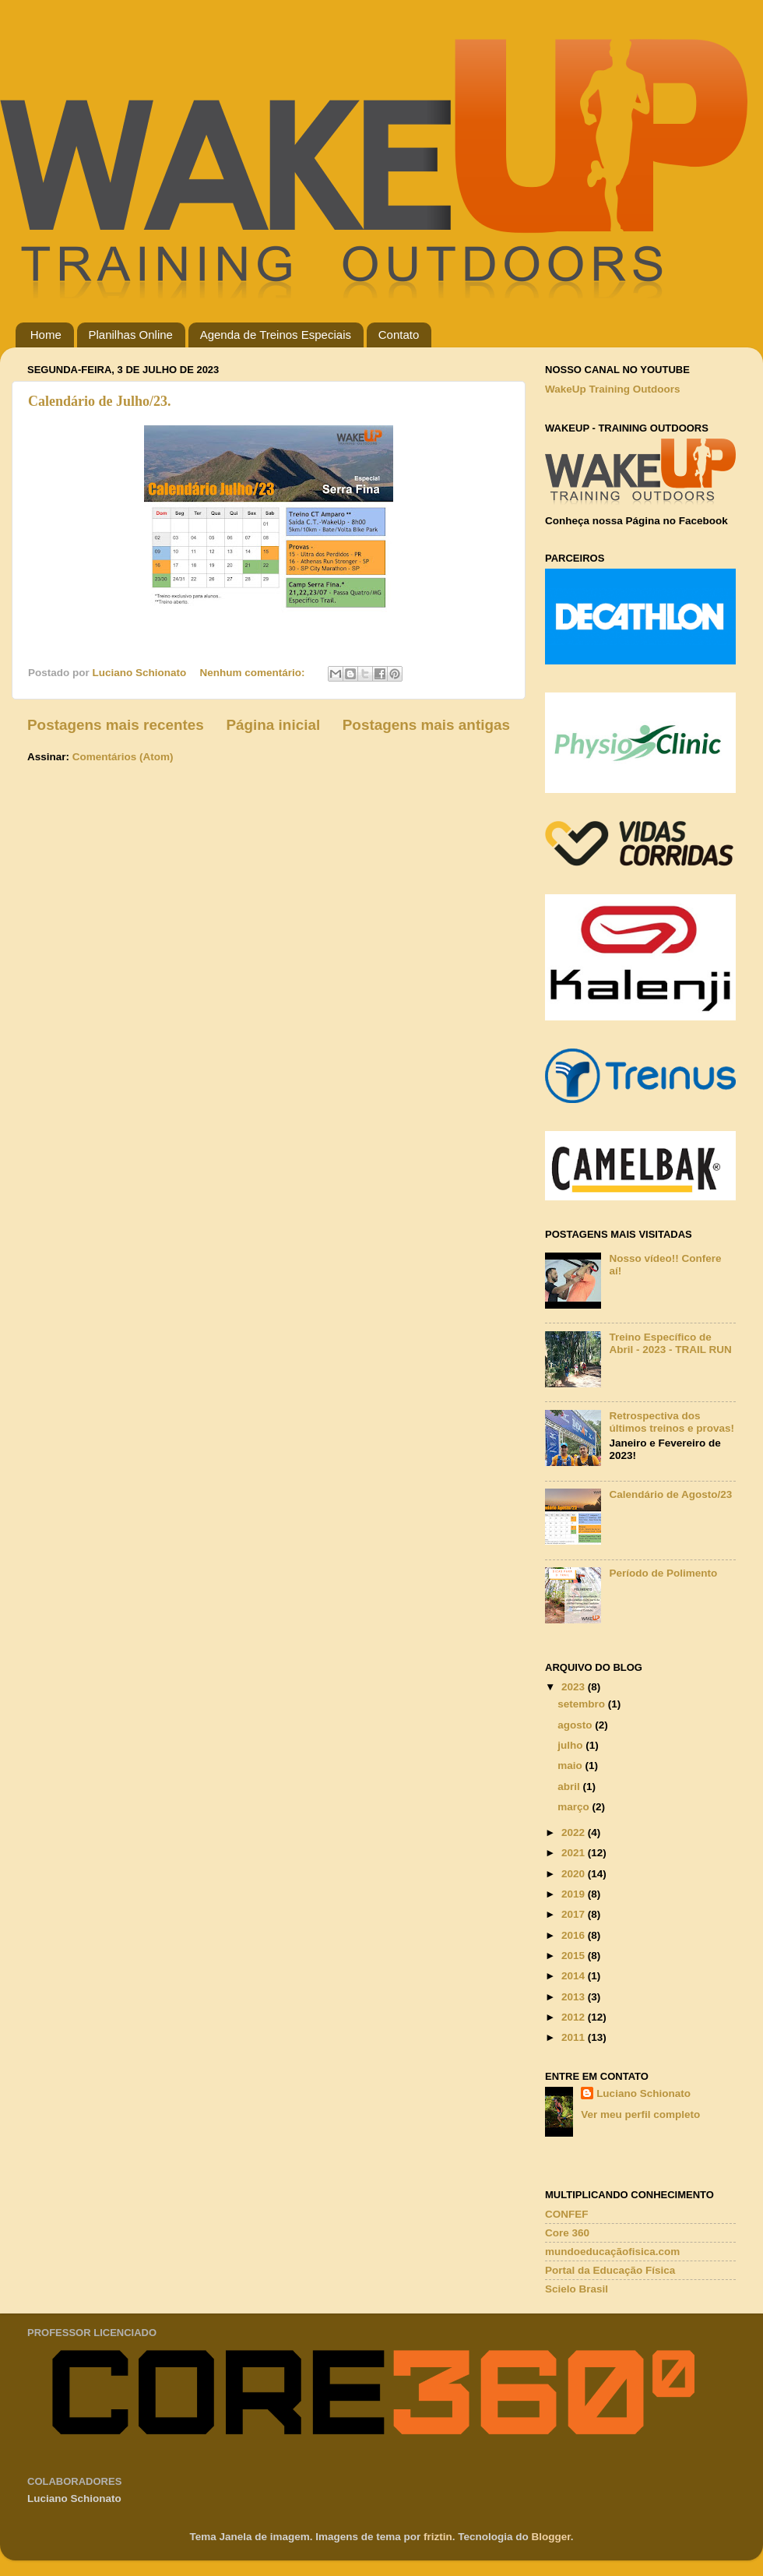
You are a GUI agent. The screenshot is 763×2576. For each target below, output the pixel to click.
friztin (438, 2537)
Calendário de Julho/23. (99, 401)
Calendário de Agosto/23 (670, 1494)
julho (571, 1745)
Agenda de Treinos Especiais (275, 334)
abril (569, 1786)
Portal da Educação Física (610, 2270)
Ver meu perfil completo (640, 2114)
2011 (574, 2037)
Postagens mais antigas (426, 725)
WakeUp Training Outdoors (612, 389)
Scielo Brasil (576, 2289)
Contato (399, 334)
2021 (574, 1853)
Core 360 (567, 2233)
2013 (574, 1997)
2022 (574, 1832)
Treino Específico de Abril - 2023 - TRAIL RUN (670, 1343)
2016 (574, 1935)
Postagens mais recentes (115, 725)
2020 (574, 1874)
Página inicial (273, 725)
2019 (574, 1894)
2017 (574, 1914)
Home (46, 334)
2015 (574, 1955)
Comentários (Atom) (123, 757)
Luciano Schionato (643, 2093)
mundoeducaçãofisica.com (612, 2251)
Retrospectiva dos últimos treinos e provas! (671, 1422)
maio (571, 1765)
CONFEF (567, 2214)
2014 (574, 1976)
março (574, 1807)
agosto (576, 1725)
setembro (582, 1704)
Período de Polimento (663, 1573)
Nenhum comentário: (254, 672)
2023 (574, 1687)
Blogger (551, 2537)
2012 (574, 2017)
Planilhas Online (131, 334)
